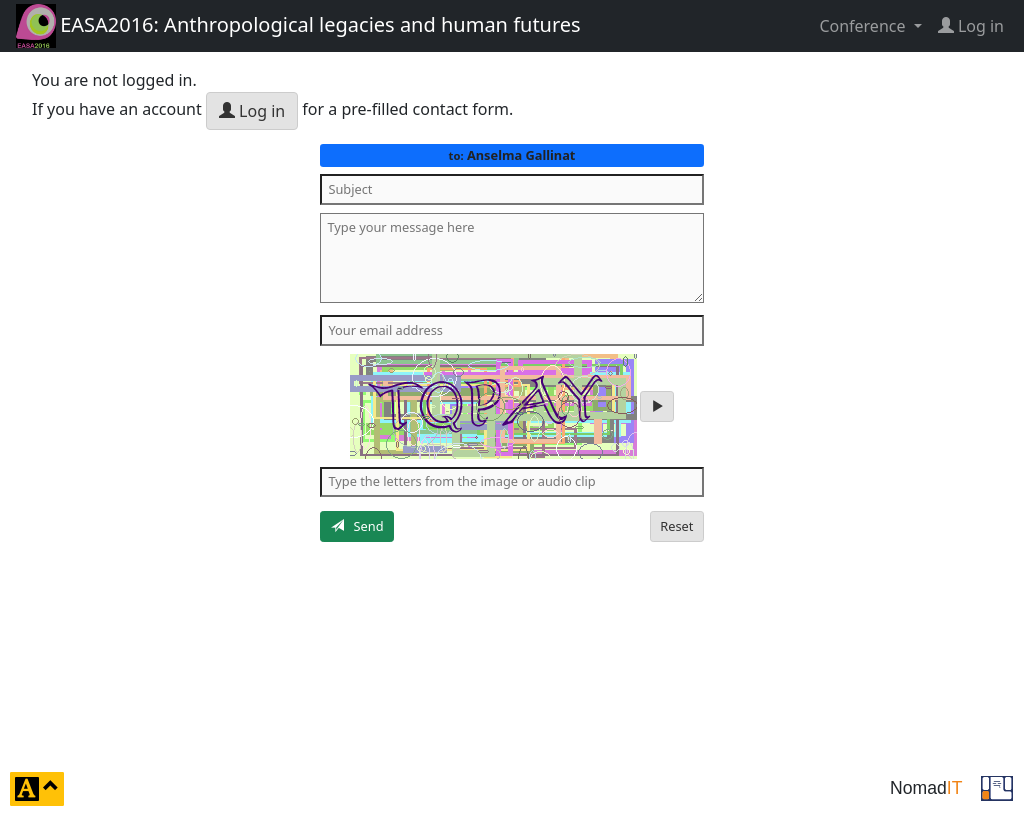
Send (357, 526)
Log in (252, 111)
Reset (676, 526)
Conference (864, 26)
